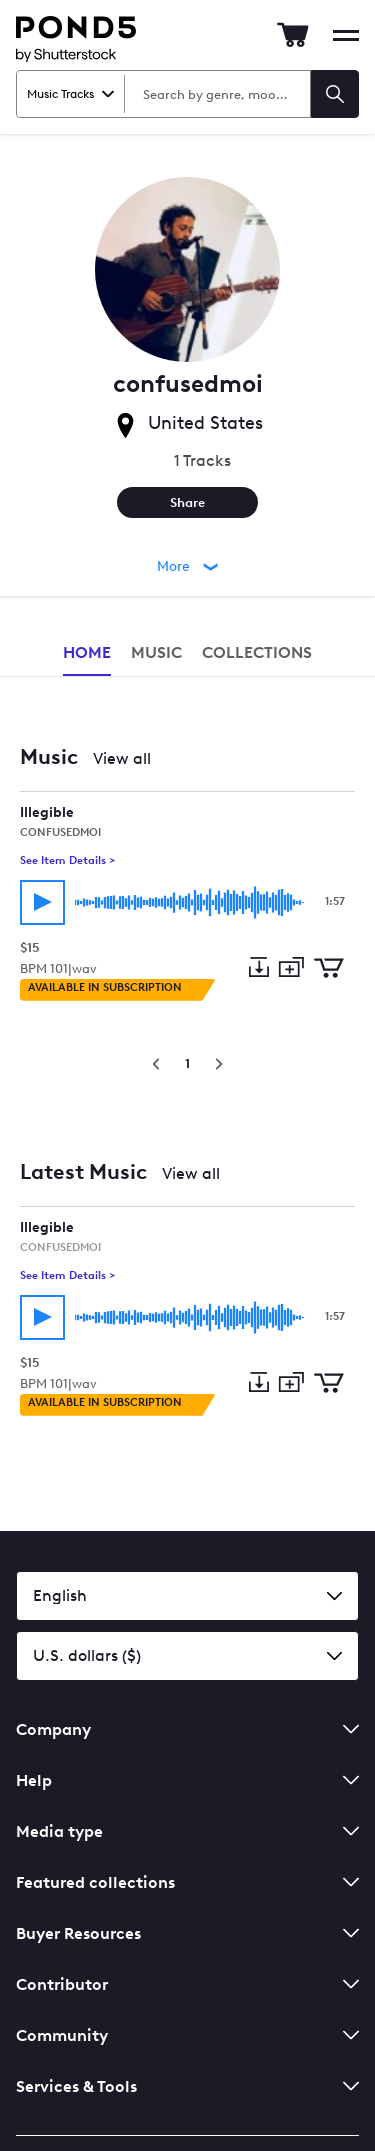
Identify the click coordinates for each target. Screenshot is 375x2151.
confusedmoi (60, 832)
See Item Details (67, 860)
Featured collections (187, 1882)
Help (187, 1780)
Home (87, 652)
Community (187, 2035)
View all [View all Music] (122, 758)
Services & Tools (187, 2086)
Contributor (187, 1984)
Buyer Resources (187, 1933)
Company (187, 1729)
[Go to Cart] (293, 35)
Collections (257, 652)
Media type (187, 1831)
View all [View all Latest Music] (191, 1173)
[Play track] (42, 902)
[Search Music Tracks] (216, 94)
